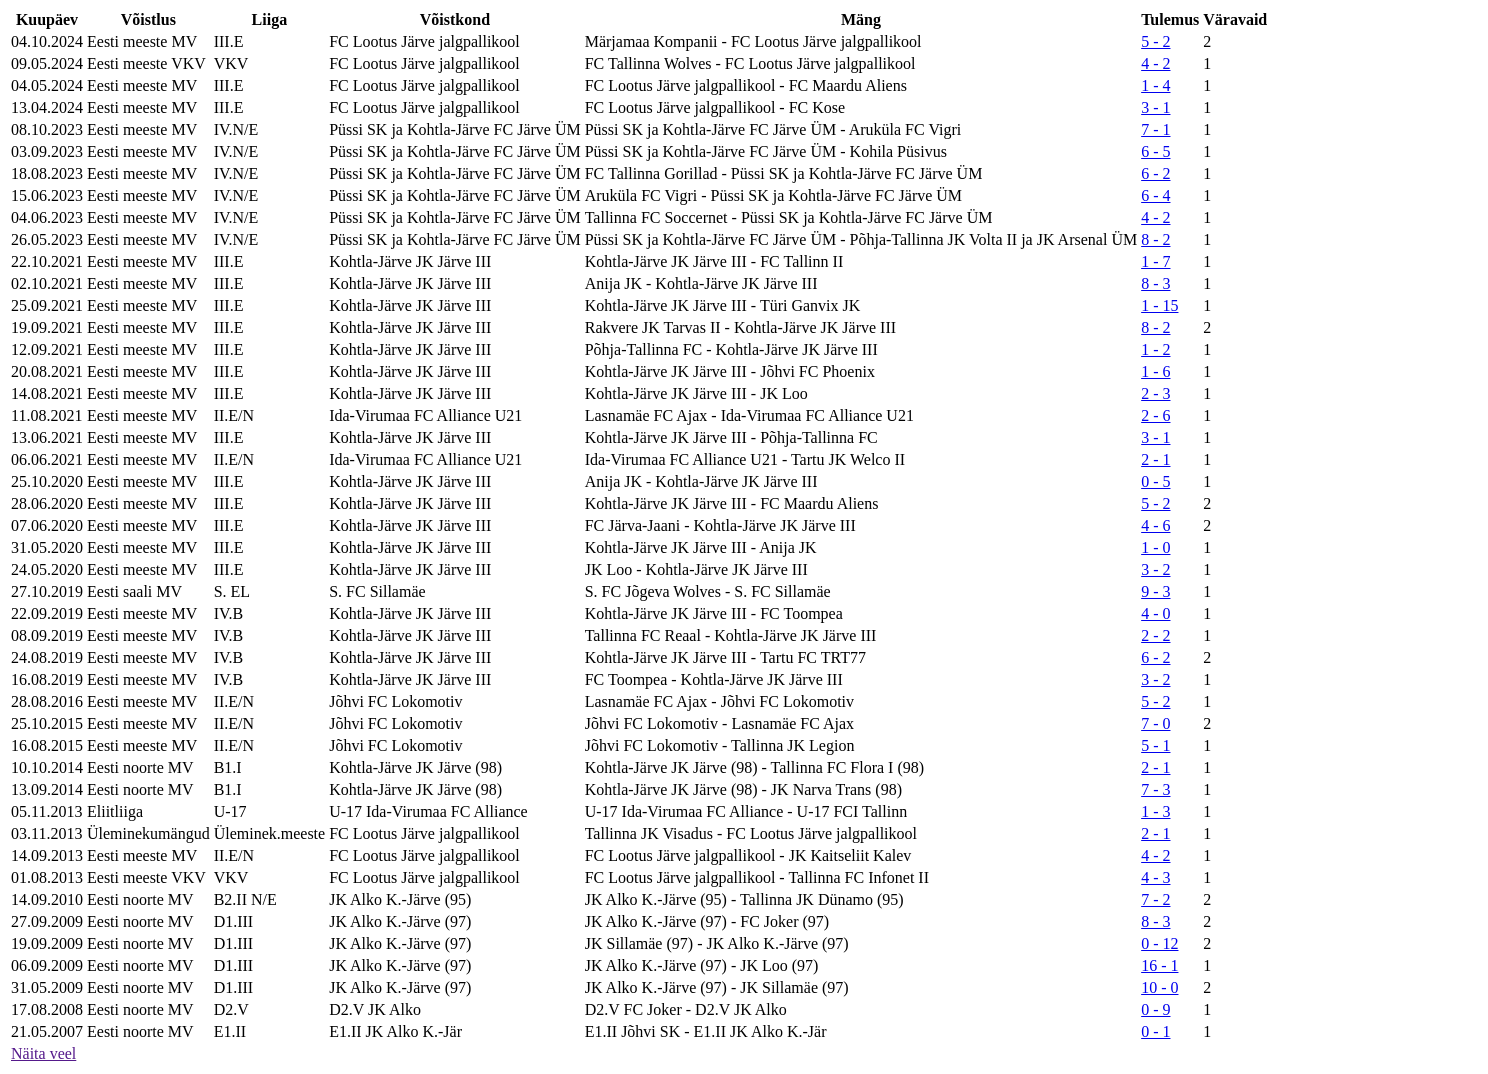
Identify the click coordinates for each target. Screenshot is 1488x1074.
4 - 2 (1155, 63)
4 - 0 (1155, 613)
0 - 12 (1159, 943)
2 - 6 (1155, 415)
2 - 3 (1155, 393)
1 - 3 (1155, 811)
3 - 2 (1155, 569)
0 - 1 (1155, 1031)
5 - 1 (1155, 745)
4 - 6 (1155, 525)
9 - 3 (1155, 591)
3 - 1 (1155, 107)
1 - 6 (1155, 371)
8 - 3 (1155, 283)
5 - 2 (1155, 41)
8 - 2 (1155, 239)
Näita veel (43, 1053)
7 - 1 (1155, 129)
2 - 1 (1155, 459)
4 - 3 (1155, 877)
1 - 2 (1155, 349)
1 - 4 (1155, 85)
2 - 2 (1155, 635)
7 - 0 (1155, 723)
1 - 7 (1155, 261)
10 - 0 (1159, 987)
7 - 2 (1155, 899)
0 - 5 (1155, 481)
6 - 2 (1155, 173)
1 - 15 (1159, 305)
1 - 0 (1155, 547)
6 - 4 (1155, 195)
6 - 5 (1155, 151)
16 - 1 (1159, 965)
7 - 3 (1155, 789)
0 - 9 (1155, 1009)
